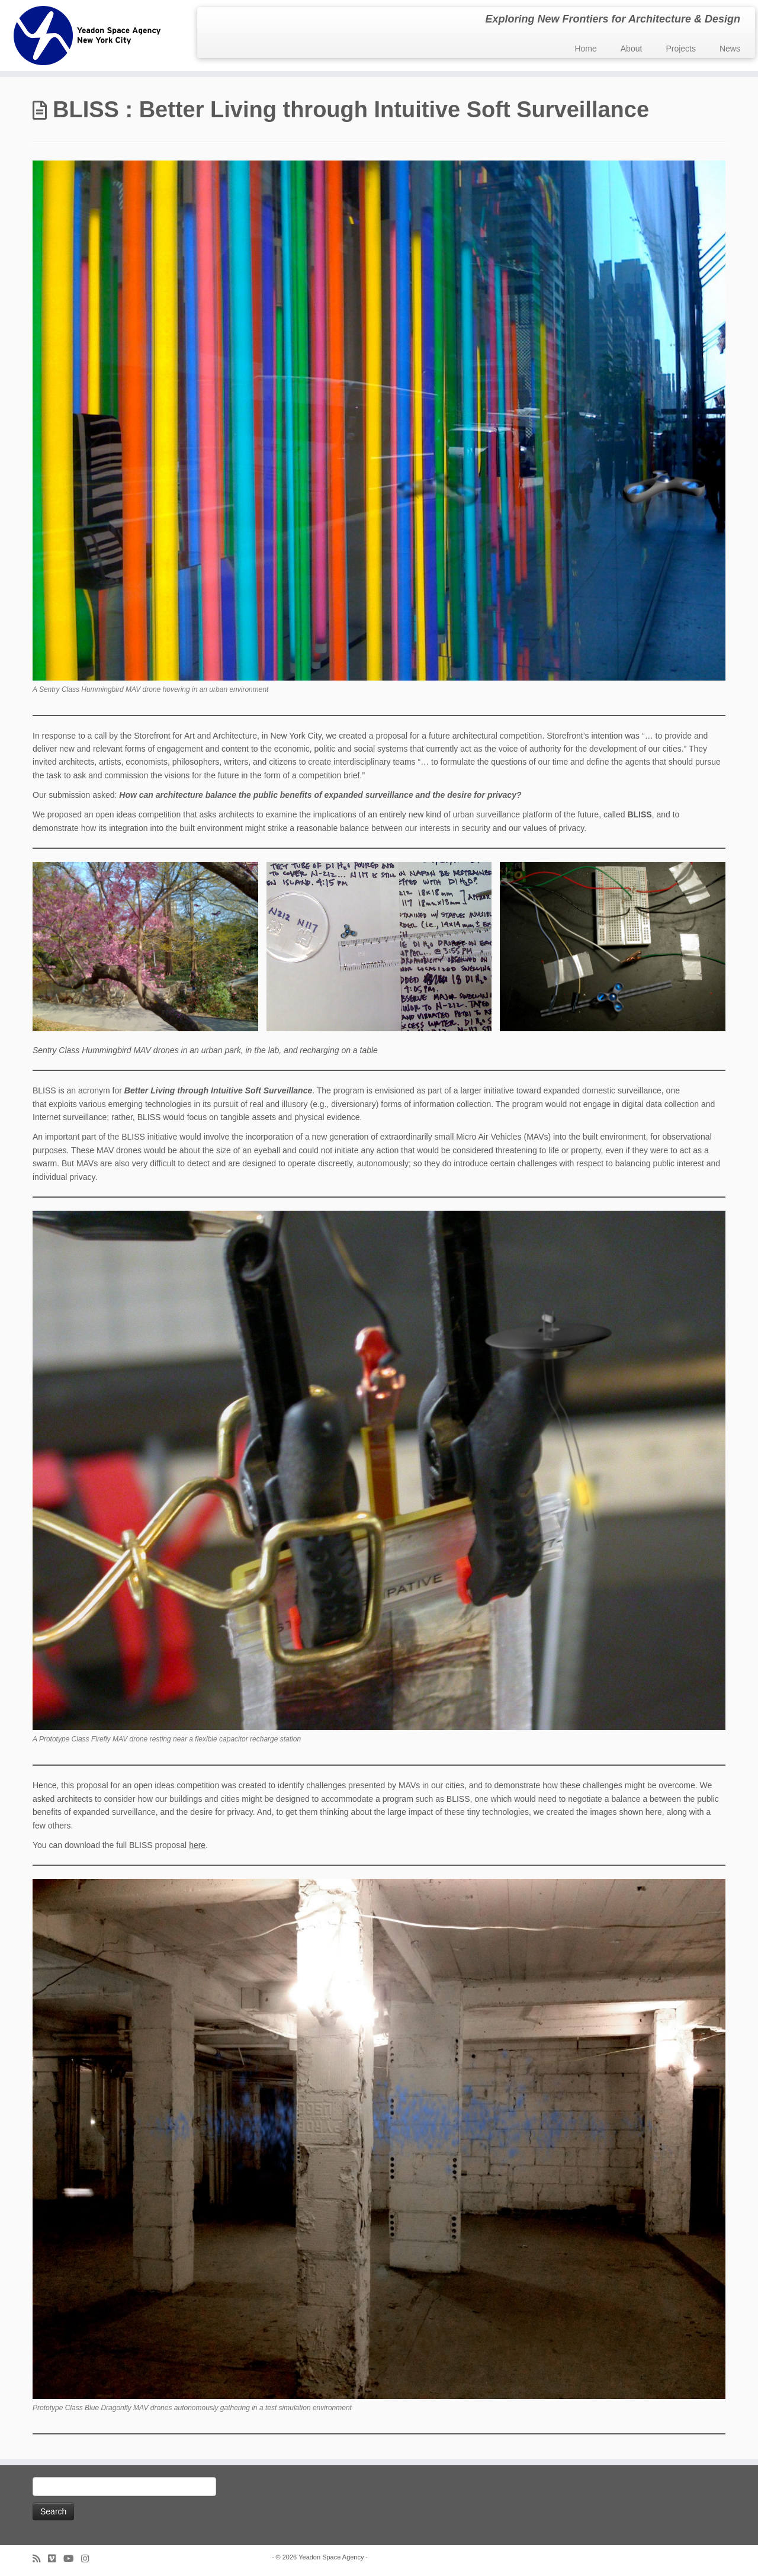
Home (585, 48)
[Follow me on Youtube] (72, 2558)
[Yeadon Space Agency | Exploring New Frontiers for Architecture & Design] (87, 35)
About (632, 48)
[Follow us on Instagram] (89, 2558)
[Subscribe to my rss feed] (40, 2558)
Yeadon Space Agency (331, 2557)
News (730, 48)
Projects (681, 48)
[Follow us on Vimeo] (55, 2558)
